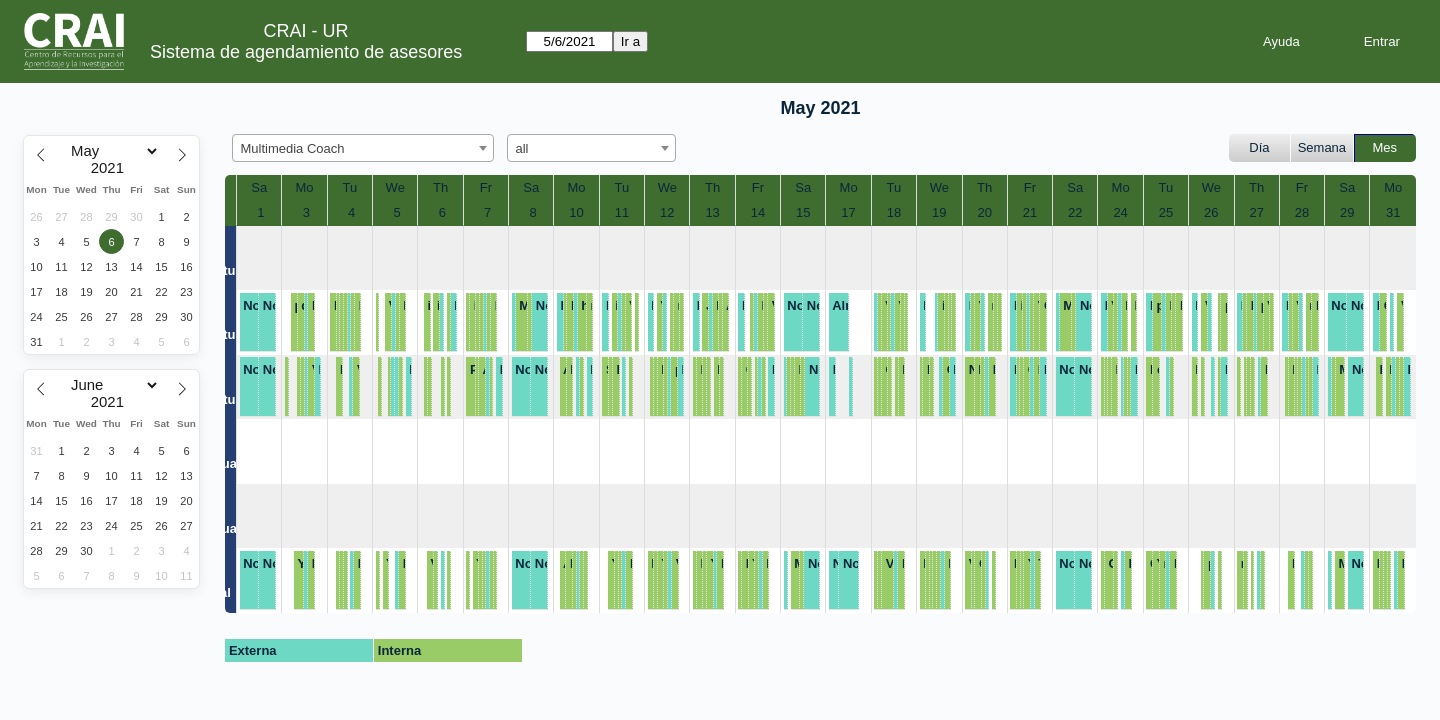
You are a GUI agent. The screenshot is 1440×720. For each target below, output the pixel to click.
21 (1030, 212)
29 (1347, 212)
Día (1259, 147)
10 (576, 212)
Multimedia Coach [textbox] (293, 148)
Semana (1322, 147)
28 (1302, 212)
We (395, 187)
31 (1393, 212)
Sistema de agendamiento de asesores (306, 52)
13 (712, 212)
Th (440, 187)
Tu (350, 187)
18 (894, 212)
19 (939, 212)
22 (1075, 212)
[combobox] (363, 148)
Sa (259, 187)
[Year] (112, 168)
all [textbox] (522, 148)
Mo (305, 187)
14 (758, 212)
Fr (486, 187)
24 (1120, 212)
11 (622, 212)
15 (803, 212)
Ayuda (1281, 41)
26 (1211, 212)
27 (1256, 212)
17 (848, 212)
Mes (1385, 147)
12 (667, 212)
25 (1166, 212)
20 (984, 212)
